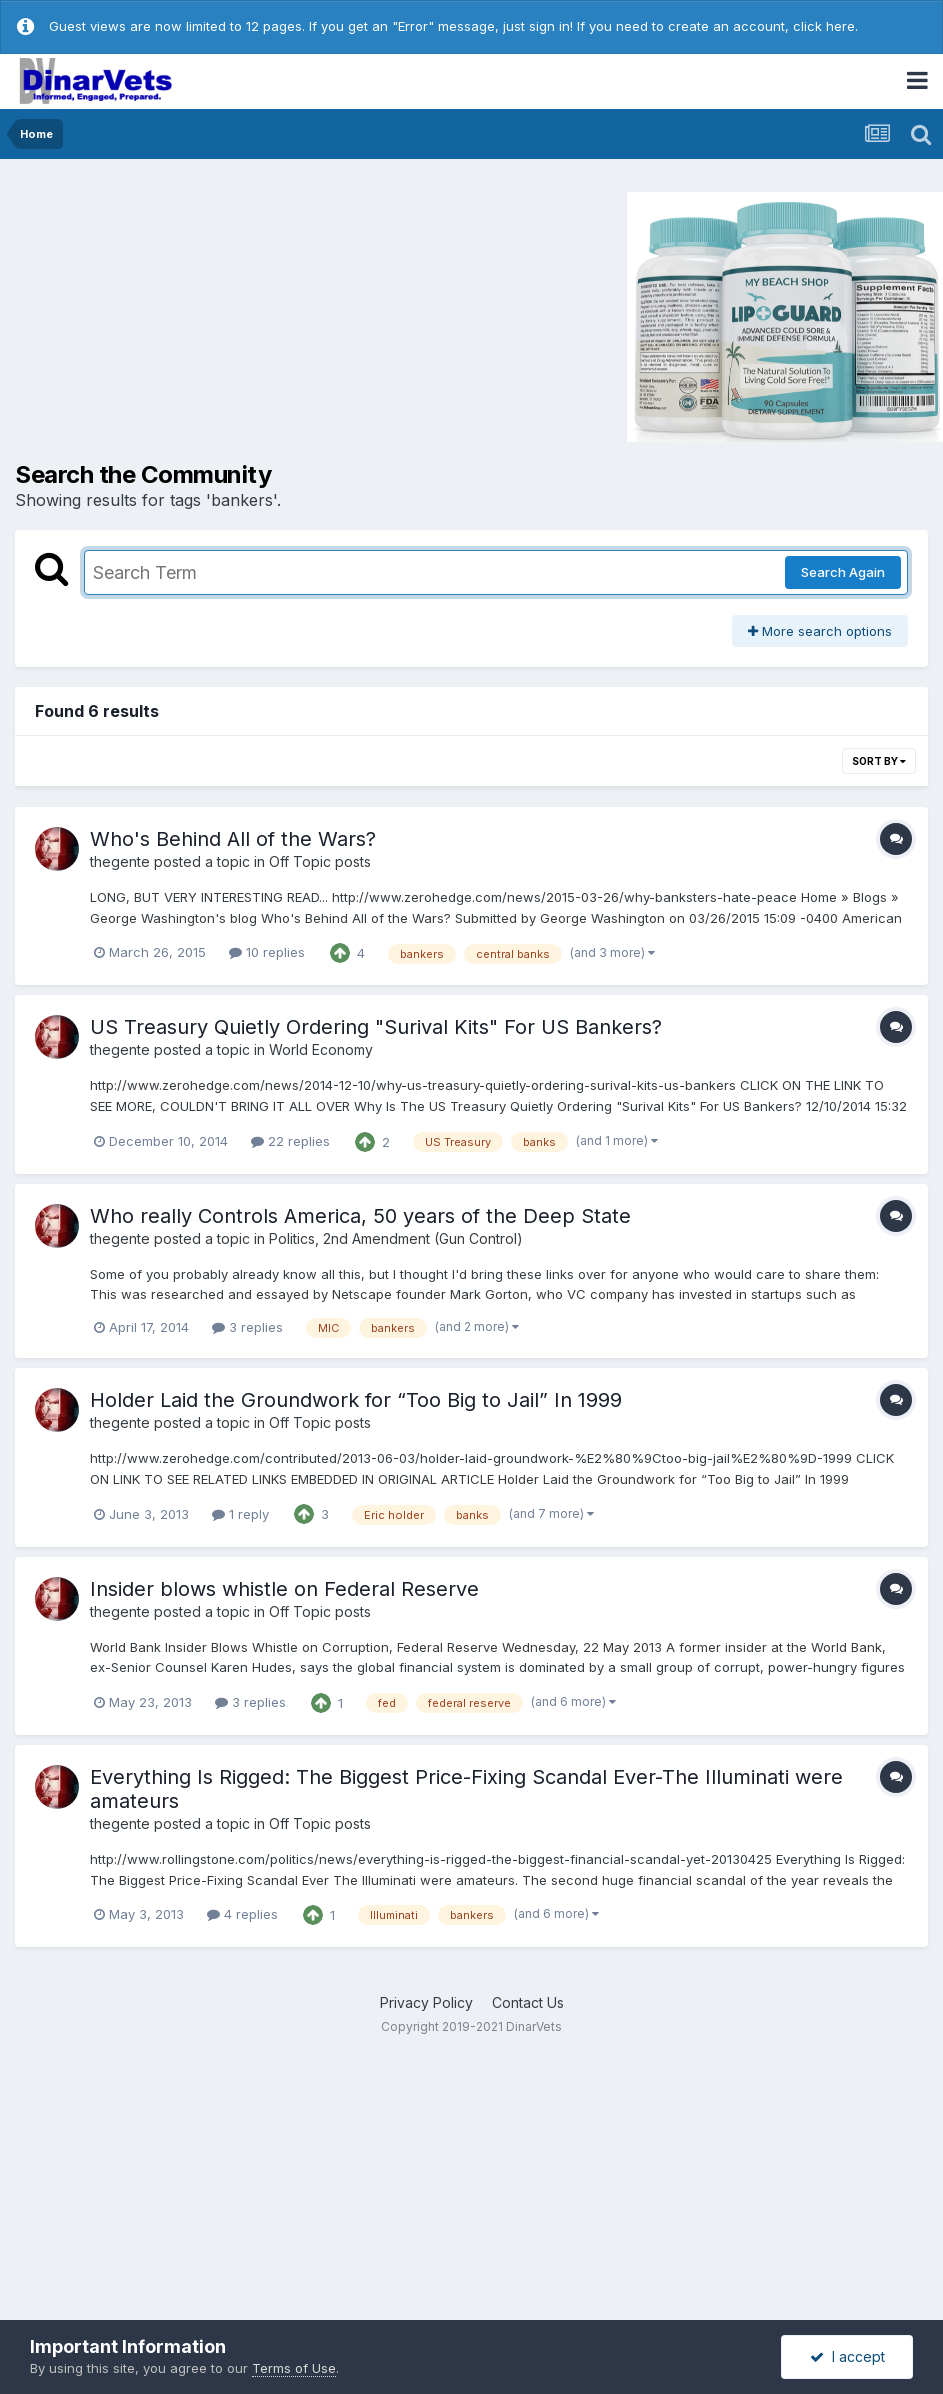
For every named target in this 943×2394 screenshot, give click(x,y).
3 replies (247, 1327)
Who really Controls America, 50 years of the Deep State (360, 1216)
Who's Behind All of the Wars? (233, 839)
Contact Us (528, 2002)
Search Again (843, 572)
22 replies (290, 1141)
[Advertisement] (184, 315)
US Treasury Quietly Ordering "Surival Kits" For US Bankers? (376, 1027)
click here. (825, 26)
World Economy (321, 1049)
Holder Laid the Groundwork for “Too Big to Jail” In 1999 (356, 1400)
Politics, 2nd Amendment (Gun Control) (396, 1238)
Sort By (879, 761)
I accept (847, 2356)
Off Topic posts (320, 861)
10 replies (267, 952)
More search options (820, 631)
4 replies (242, 1914)
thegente (120, 861)
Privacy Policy (426, 2002)
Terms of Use (294, 2368)
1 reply (240, 1514)
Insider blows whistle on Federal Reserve (284, 1589)
